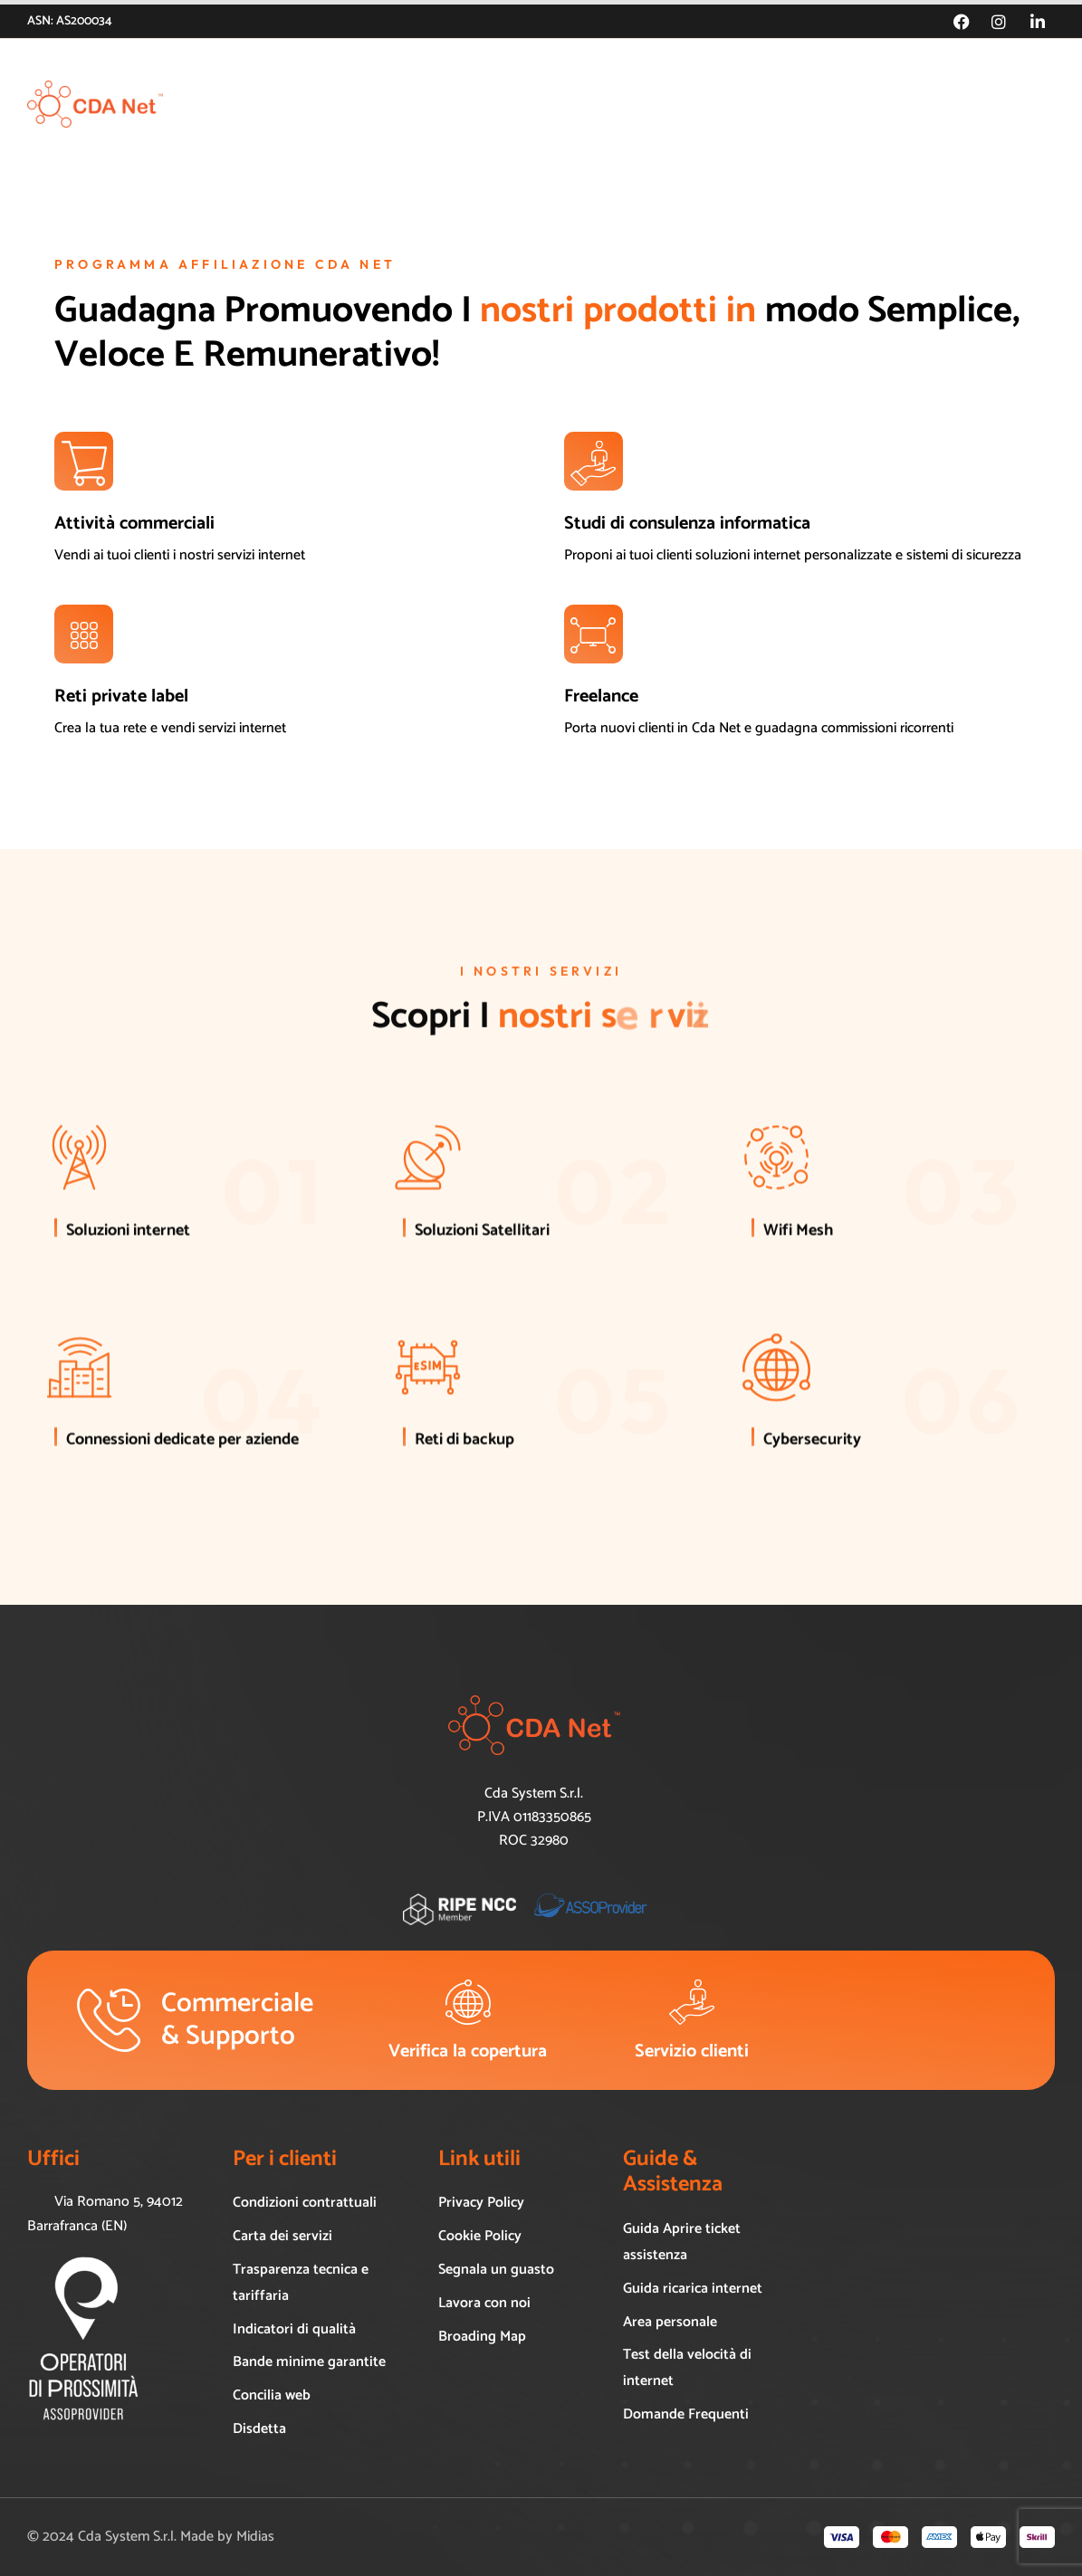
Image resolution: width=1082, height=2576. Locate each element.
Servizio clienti (692, 2051)
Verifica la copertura (467, 2051)
